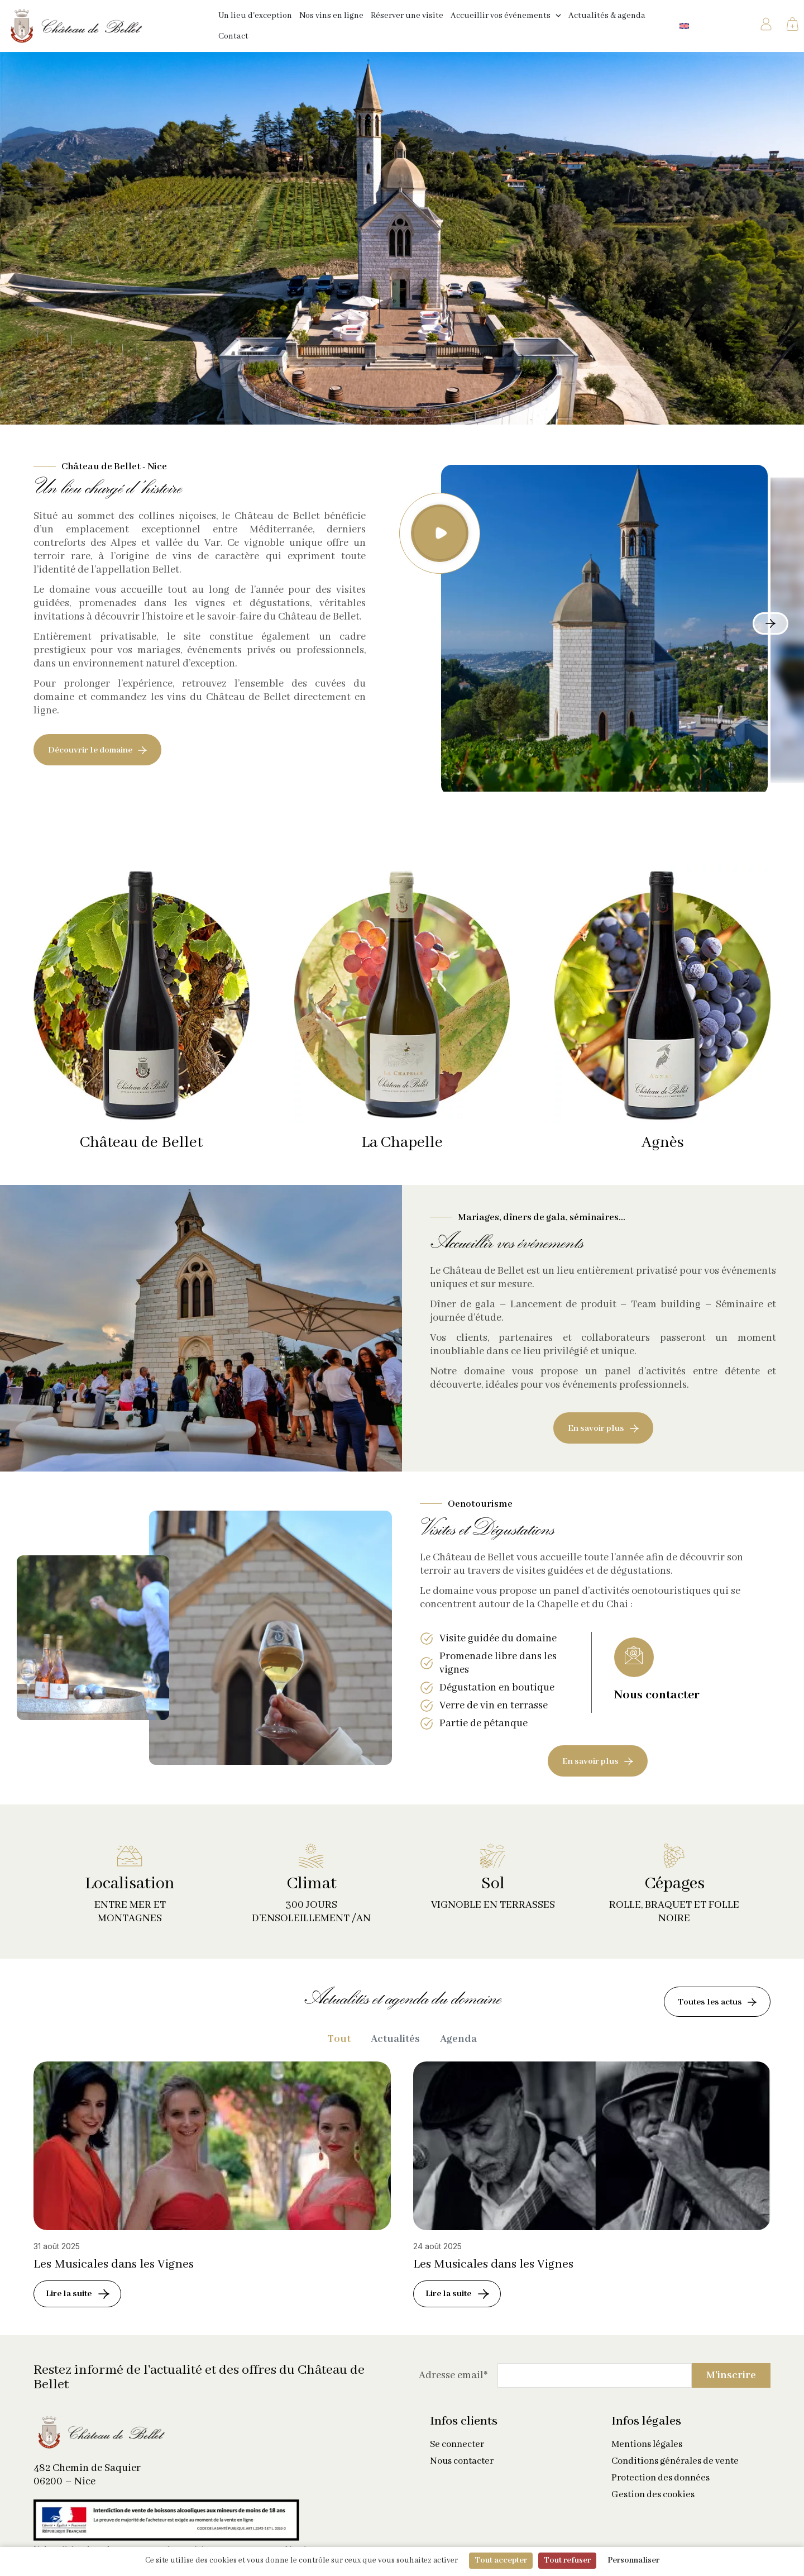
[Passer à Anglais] (684, 26)
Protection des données (660, 2488)
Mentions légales (646, 2454)
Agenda (458, 2044)
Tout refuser (567, 2560)
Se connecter (457, 2454)
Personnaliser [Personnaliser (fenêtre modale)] (633, 2560)
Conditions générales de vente (675, 2471)
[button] (440, 533)
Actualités (395, 2044)
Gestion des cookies (653, 2505)
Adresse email (453, 2385)
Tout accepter (501, 2560)
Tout (339, 2044)
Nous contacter (462, 2471)
